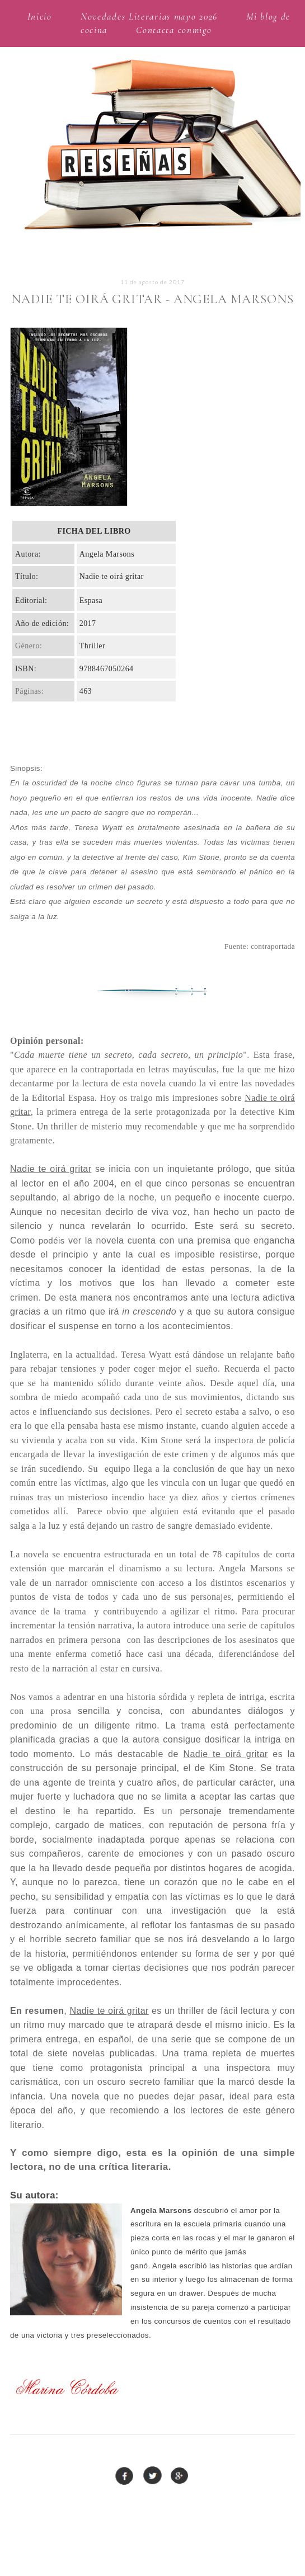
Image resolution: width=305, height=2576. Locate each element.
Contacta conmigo (174, 30)
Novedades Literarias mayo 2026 (149, 16)
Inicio (39, 16)
